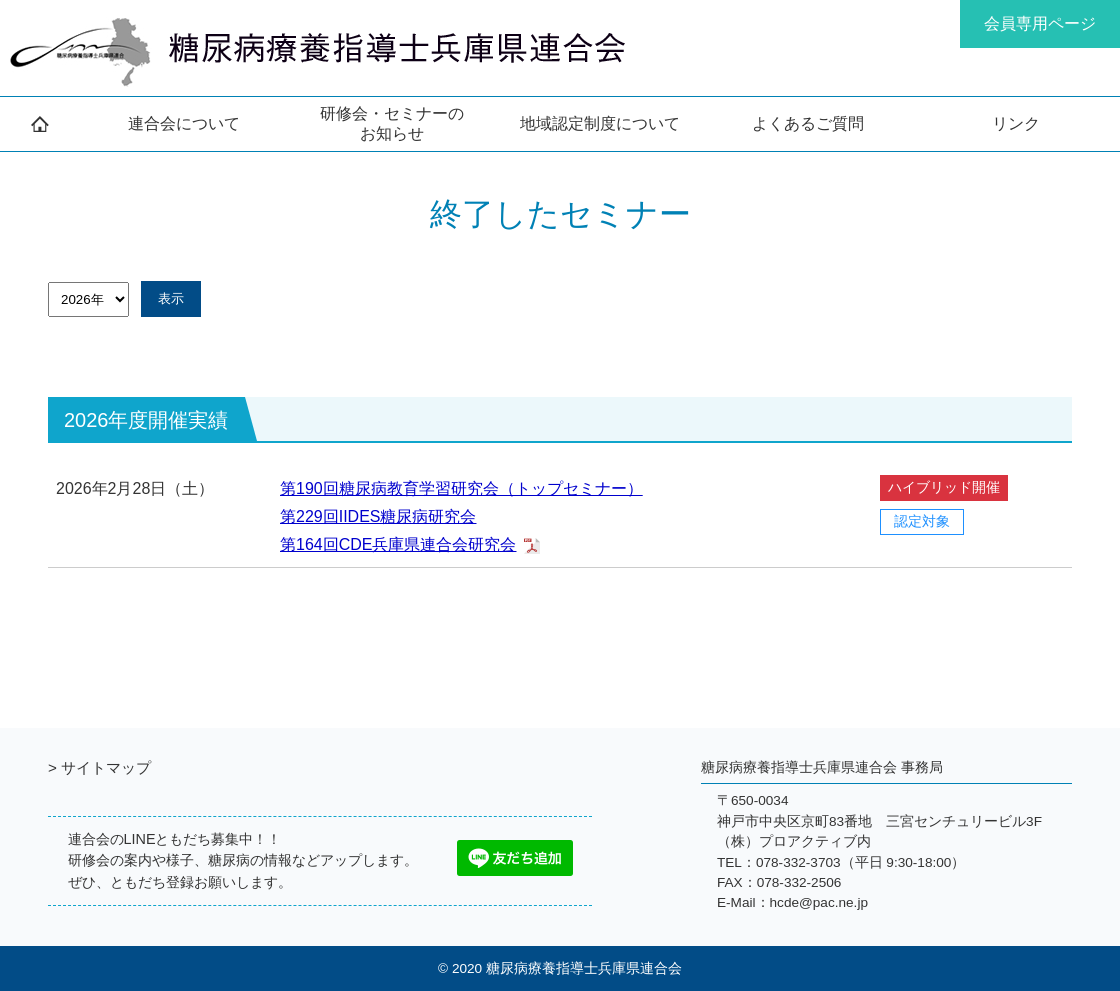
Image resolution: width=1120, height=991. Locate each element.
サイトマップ (106, 767)
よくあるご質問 (808, 123)
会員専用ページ (1040, 23)
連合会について (184, 123)
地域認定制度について (600, 123)
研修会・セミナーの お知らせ (392, 123)
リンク (1016, 123)
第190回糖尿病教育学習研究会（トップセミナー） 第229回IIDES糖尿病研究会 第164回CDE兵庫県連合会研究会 (461, 516)
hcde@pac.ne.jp (819, 902)
